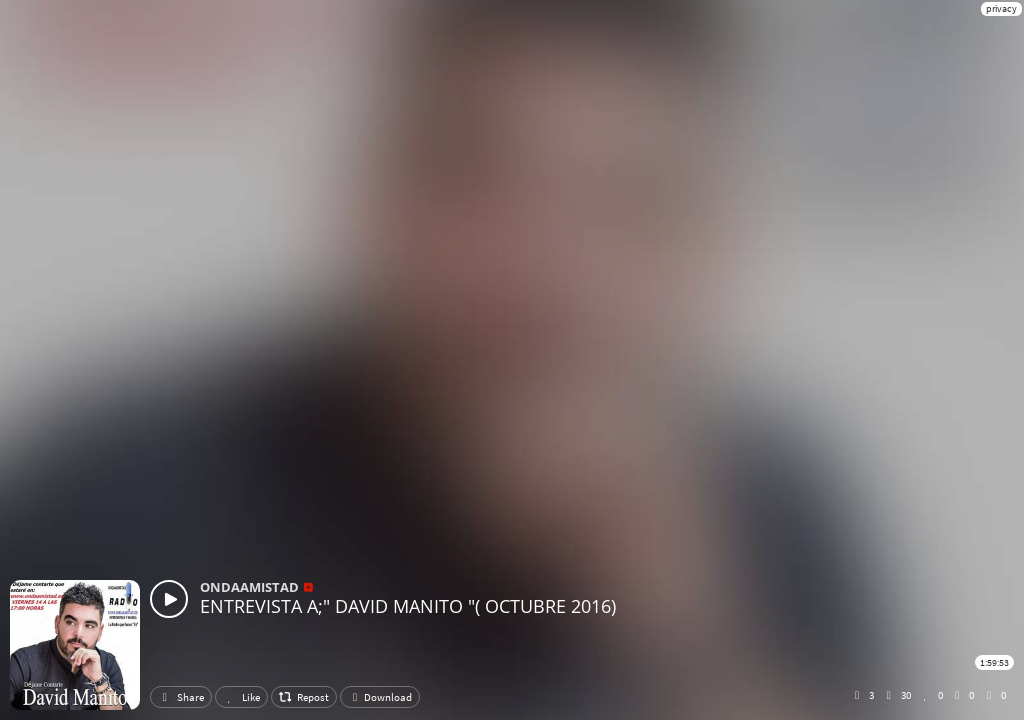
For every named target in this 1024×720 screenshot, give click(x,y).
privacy (1001, 8)
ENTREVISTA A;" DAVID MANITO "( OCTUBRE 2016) (408, 606)
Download (380, 697)
